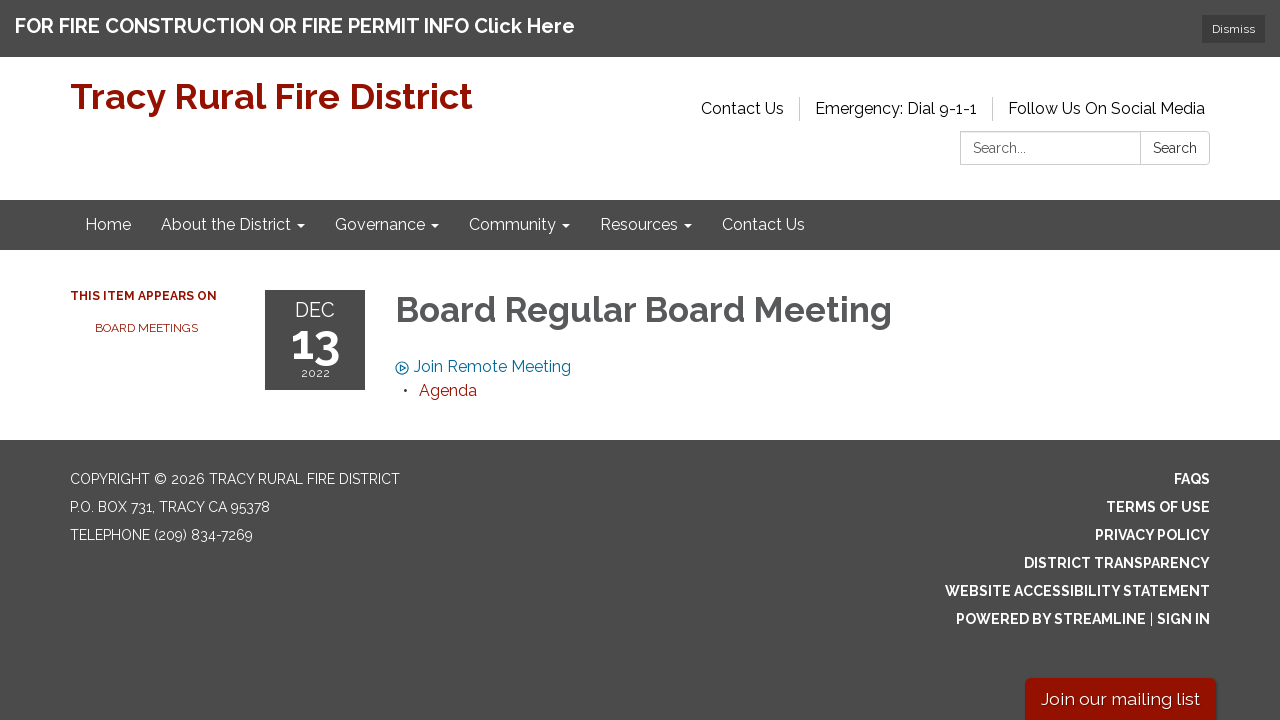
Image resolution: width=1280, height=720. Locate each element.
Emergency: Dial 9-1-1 (896, 100)
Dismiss (1233, 29)
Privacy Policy (1152, 527)
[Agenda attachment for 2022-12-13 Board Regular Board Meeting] (448, 382)
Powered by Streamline (1051, 611)
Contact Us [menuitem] (763, 216)
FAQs (1192, 471)
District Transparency (1117, 555)
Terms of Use (1158, 499)
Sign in (1183, 611)
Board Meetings (146, 320)
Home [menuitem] (108, 216)
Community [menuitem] (512, 216)
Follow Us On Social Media (1106, 100)
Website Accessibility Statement (1077, 583)
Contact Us (742, 100)
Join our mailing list (1120, 698)
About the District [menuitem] (226, 216)
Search (1175, 140)
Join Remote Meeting (483, 358)
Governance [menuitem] (380, 216)
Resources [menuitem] (639, 216)
